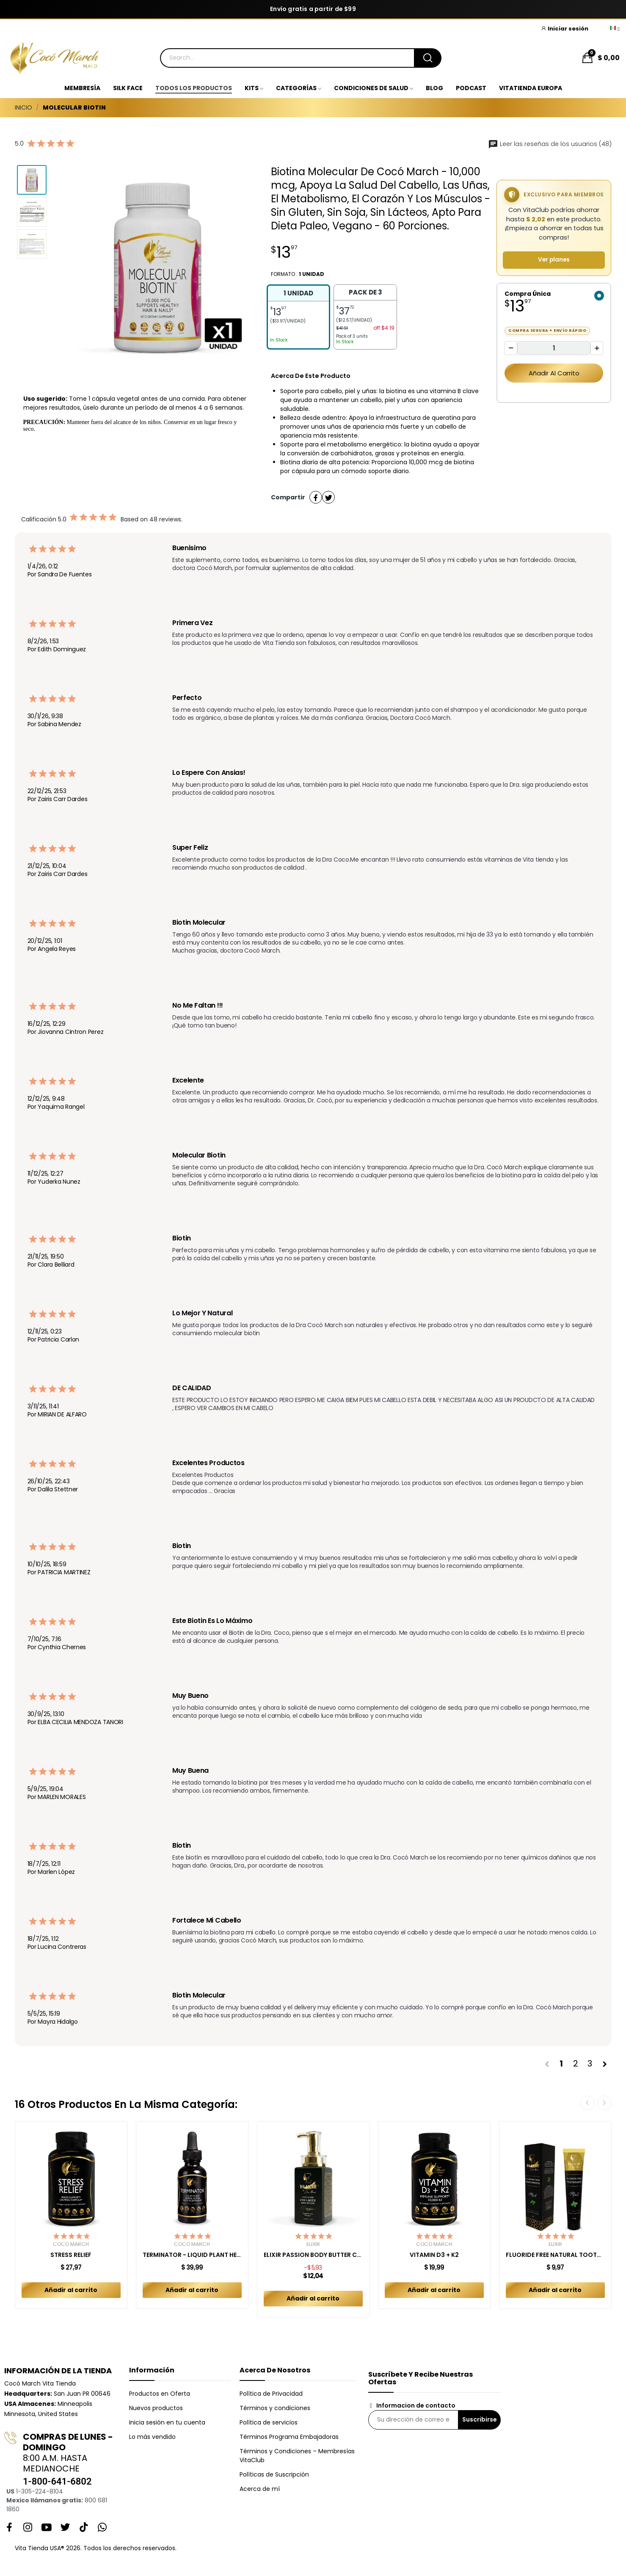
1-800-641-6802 (57, 2481)
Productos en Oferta (159, 2393)
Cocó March (71, 2244)
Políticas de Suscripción (274, 2474)
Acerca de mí (260, 2489)
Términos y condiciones (275, 2408)
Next (604, 2103)
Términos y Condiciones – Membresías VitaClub (297, 2455)
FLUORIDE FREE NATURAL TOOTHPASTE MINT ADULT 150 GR (555, 2255)
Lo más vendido (152, 2437)
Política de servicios (269, 2422)
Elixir (313, 2244)
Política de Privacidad (271, 2393)
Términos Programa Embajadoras (289, 2437)
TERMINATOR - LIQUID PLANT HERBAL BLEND (192, 2255)
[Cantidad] (553, 348)
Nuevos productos (156, 2408)
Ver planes (554, 260)
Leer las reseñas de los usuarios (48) (550, 144)
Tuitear (328, 497)
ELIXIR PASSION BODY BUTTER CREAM (313, 2255)
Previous (587, 2103)
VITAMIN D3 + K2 (434, 2255)
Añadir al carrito (554, 373)
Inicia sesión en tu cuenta (167, 2422)
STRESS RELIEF (70, 2255)
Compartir (315, 497)
